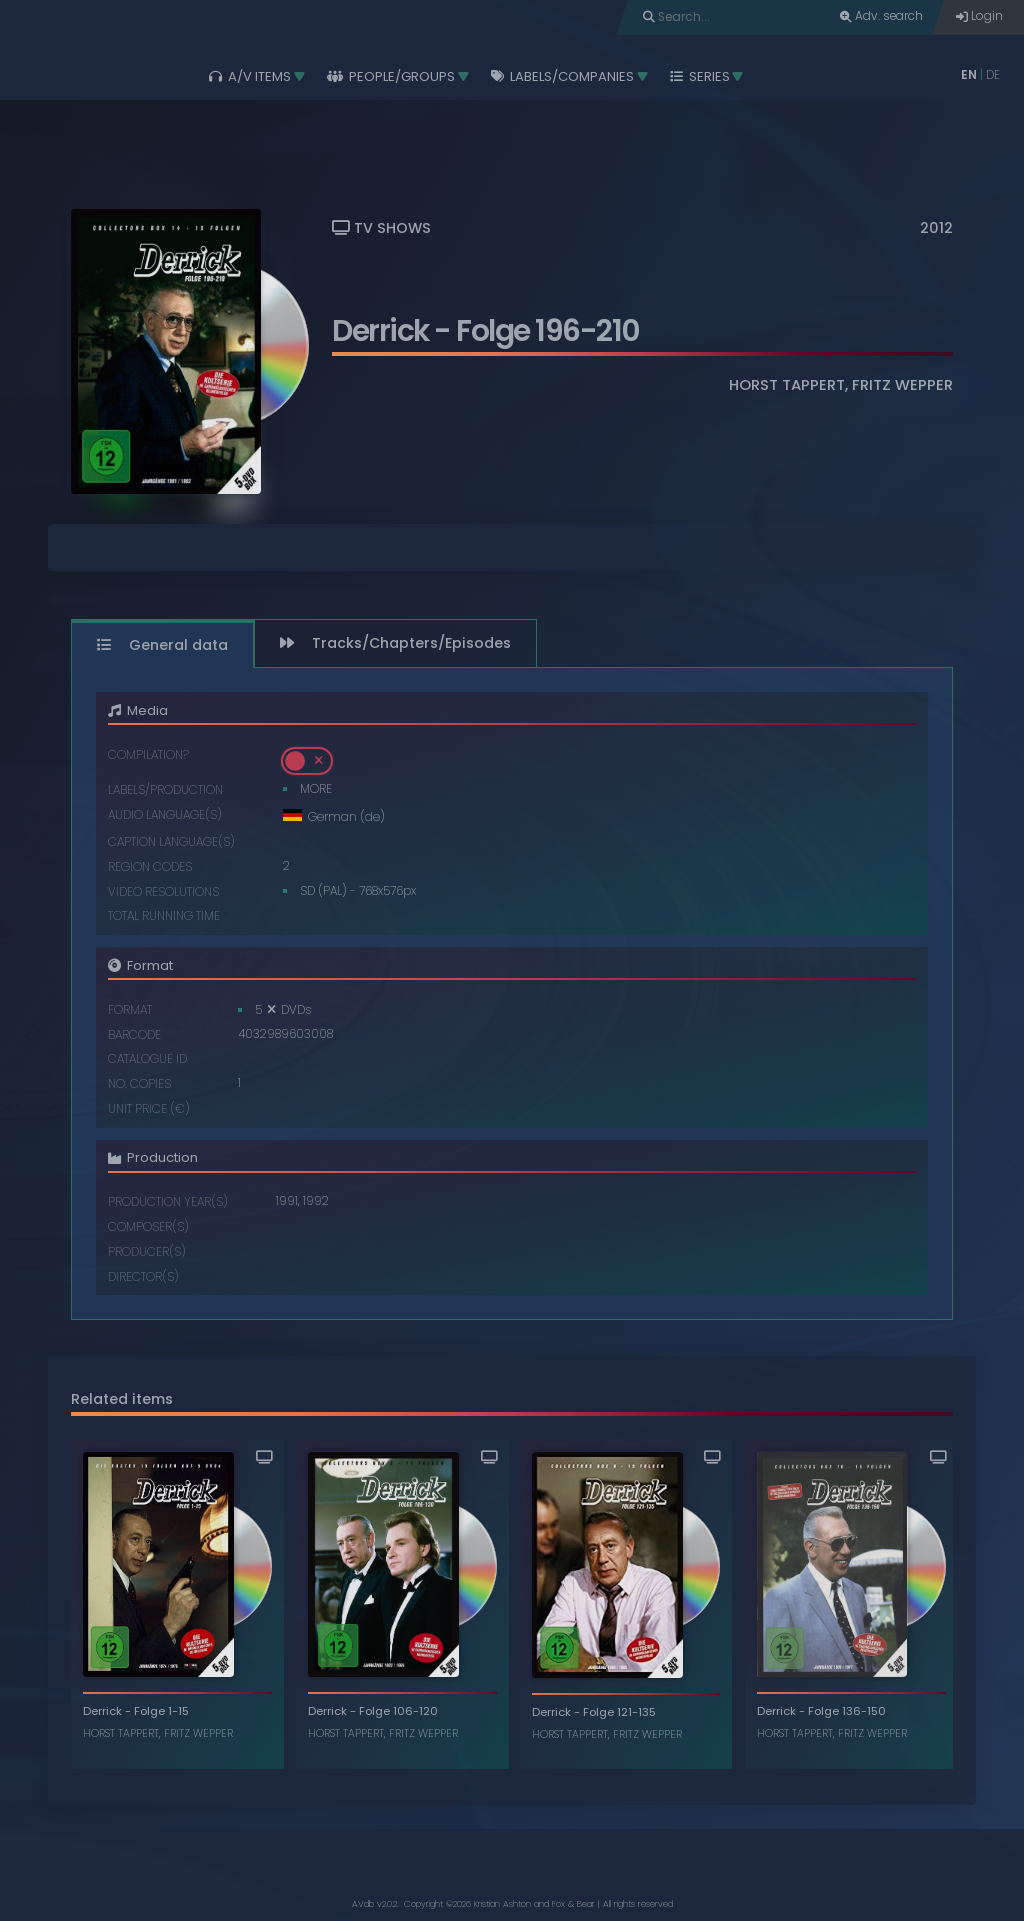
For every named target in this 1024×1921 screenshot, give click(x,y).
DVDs (296, 1010)
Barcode (134, 1035)
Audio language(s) (165, 815)
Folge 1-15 (161, 1711)
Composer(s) (148, 1227)
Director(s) (143, 1277)
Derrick (380, 330)
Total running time (164, 916)
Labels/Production (165, 790)
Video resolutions (163, 892)
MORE (316, 789)
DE (993, 75)
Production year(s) (168, 1202)
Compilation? (148, 755)
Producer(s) (147, 1252)
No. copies (139, 1084)
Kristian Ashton (502, 1904)
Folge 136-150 (846, 1711)
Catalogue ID (147, 1059)
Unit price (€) (149, 1109)
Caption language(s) (171, 842)
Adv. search (881, 16)
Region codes (150, 867)
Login (979, 16)
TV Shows (381, 228)
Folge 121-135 (619, 1712)
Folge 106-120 (398, 1711)
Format (130, 1010)
